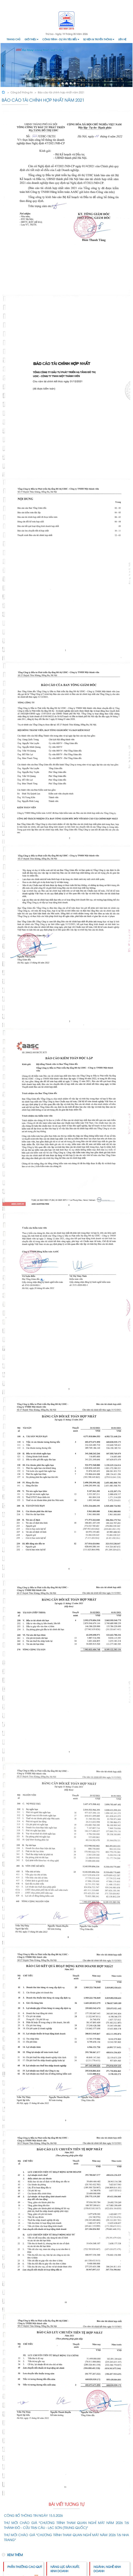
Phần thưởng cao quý (24, 2567)
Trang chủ (13, 39)
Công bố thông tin (22, 92)
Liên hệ (122, 39)
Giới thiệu (31, 39)
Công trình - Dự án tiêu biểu (60, 39)
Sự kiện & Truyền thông (98, 39)
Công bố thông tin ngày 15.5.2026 (33, 2515)
